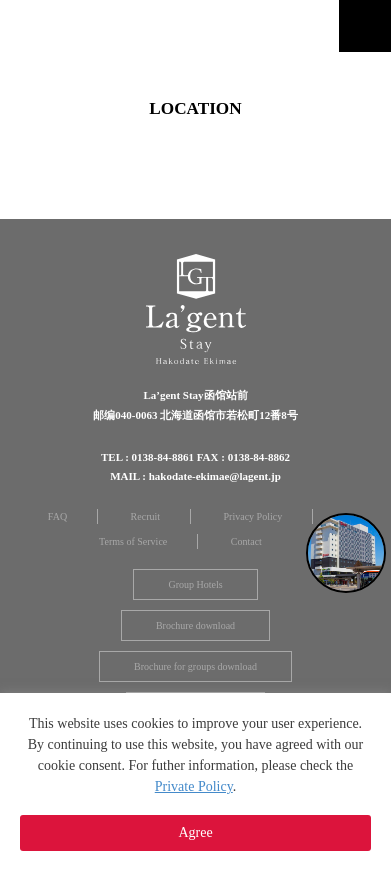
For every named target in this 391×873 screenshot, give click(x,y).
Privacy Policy (253, 516)
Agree (195, 832)
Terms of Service (133, 541)
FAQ (57, 516)
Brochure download (195, 625)
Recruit (145, 516)
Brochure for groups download (195, 666)
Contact (246, 541)
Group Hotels (195, 584)
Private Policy (194, 786)
